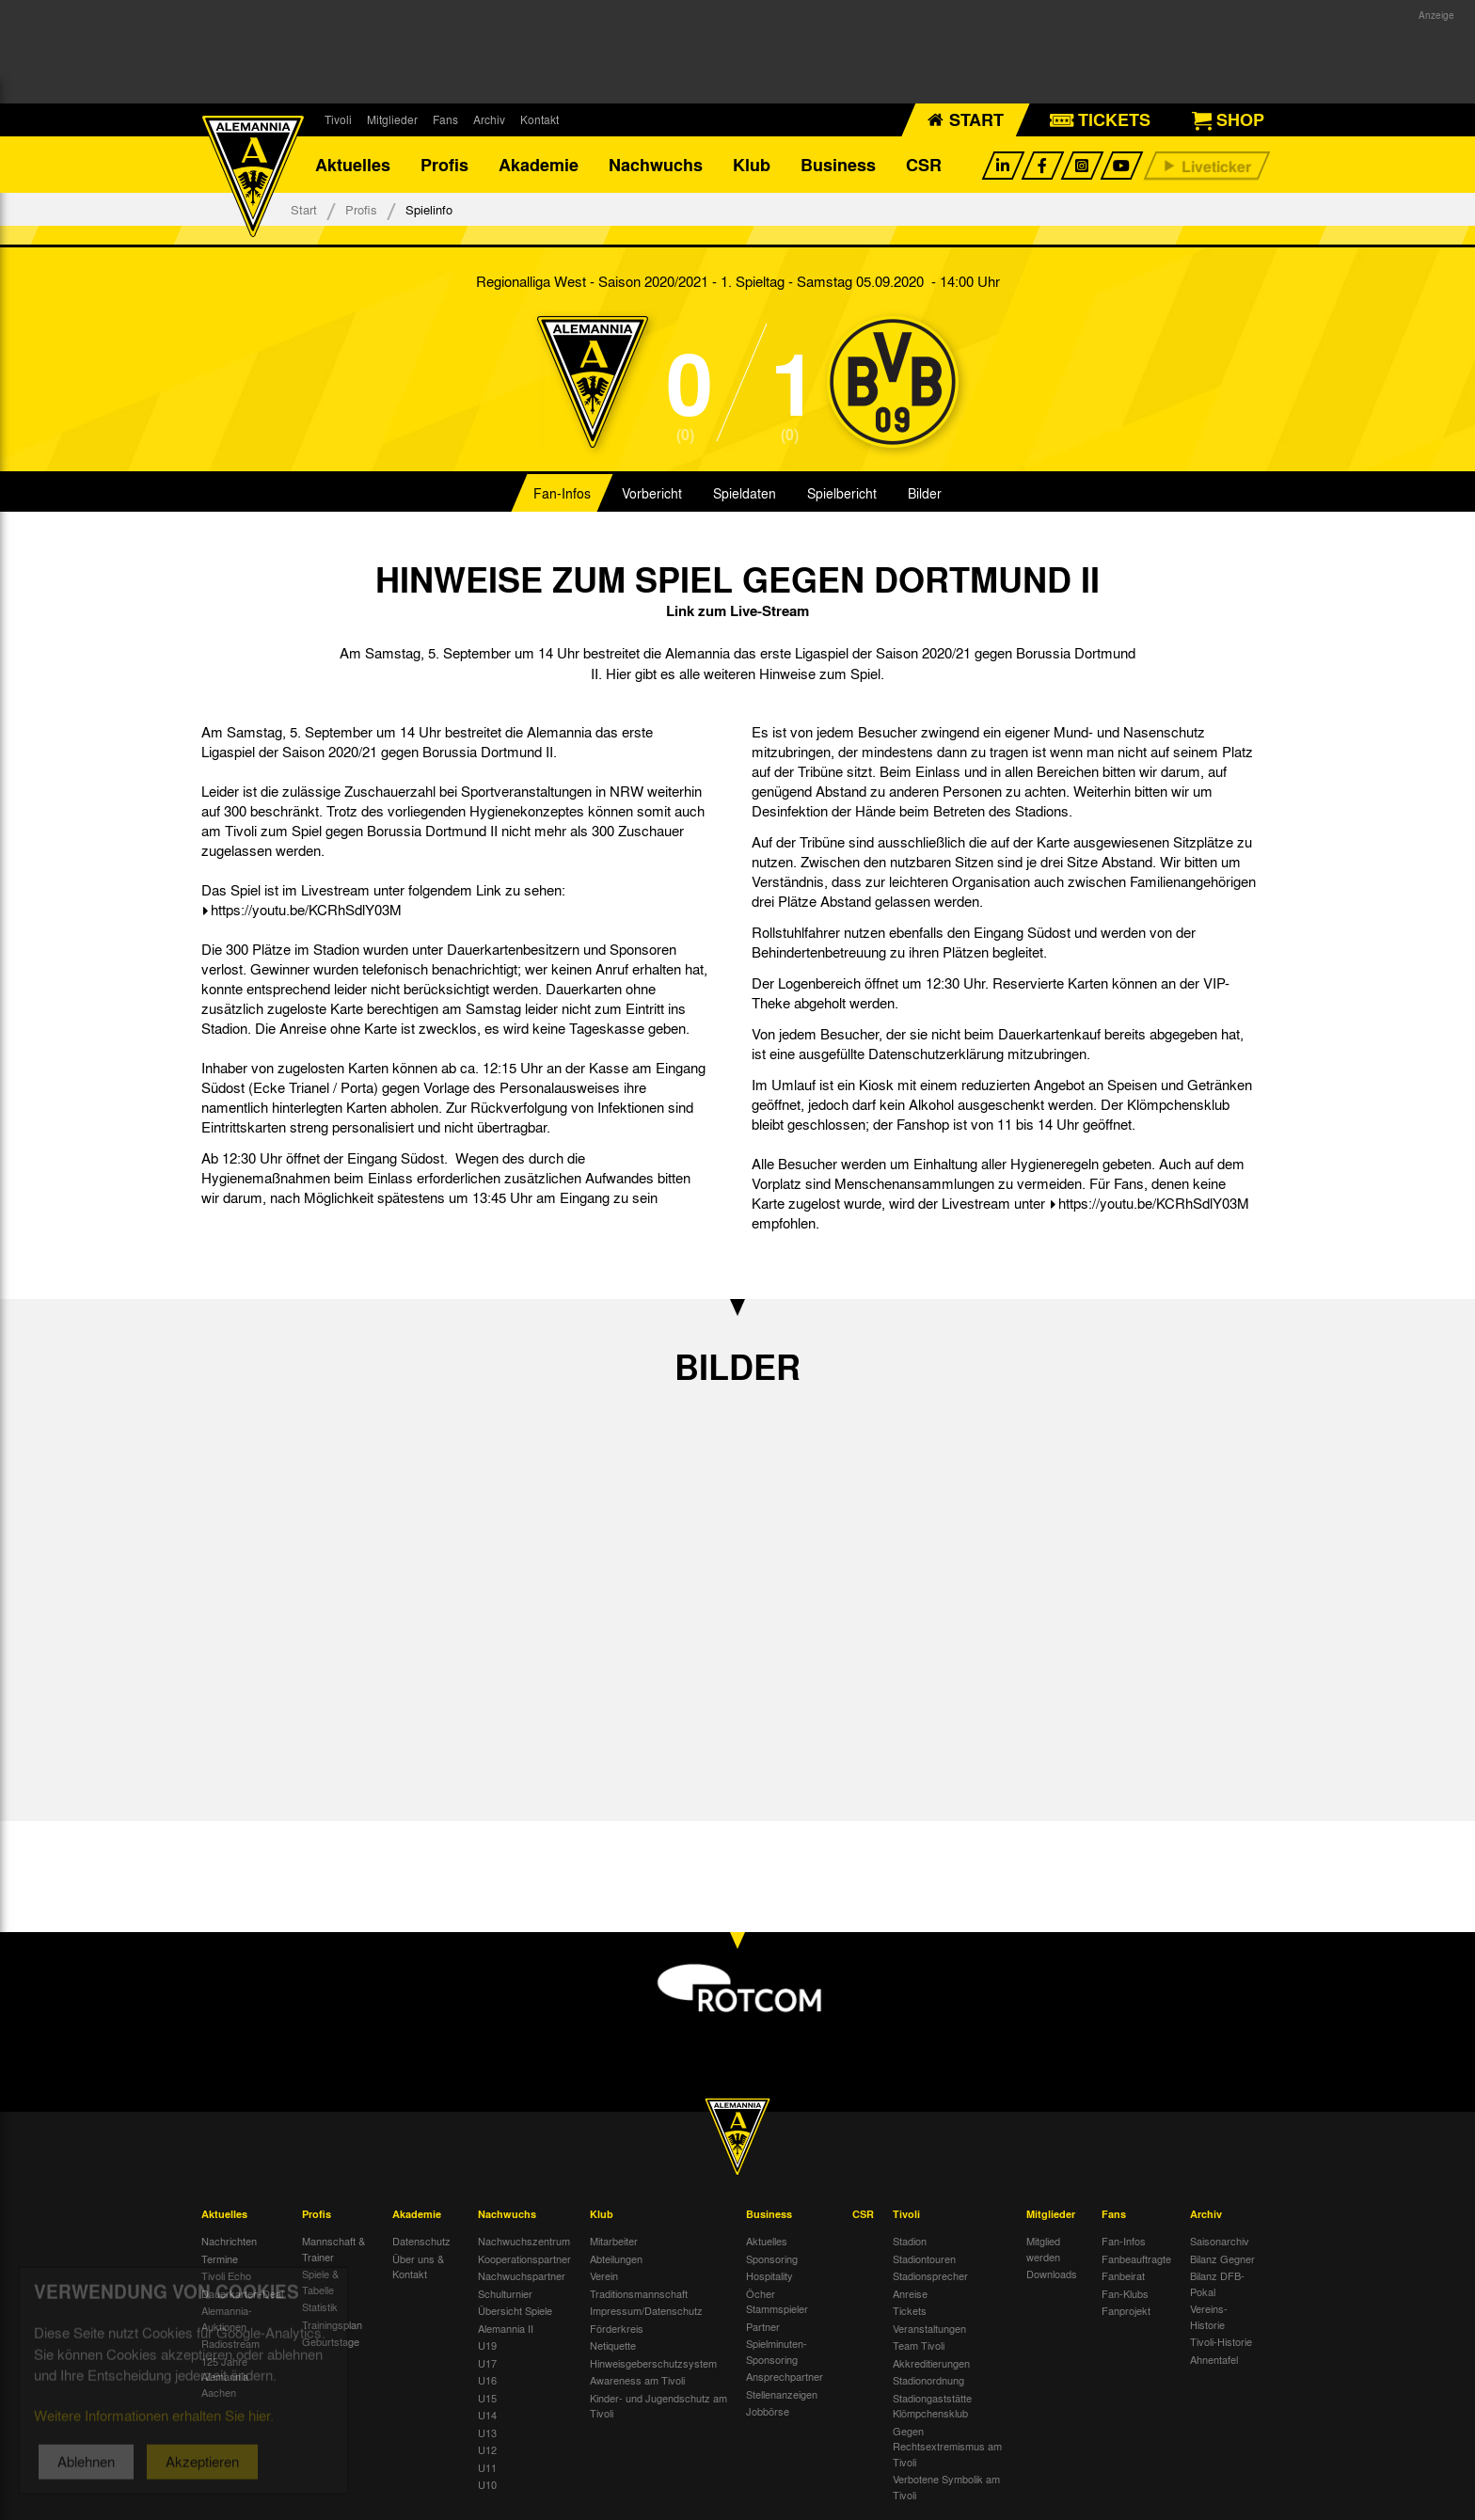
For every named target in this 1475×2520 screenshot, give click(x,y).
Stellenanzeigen (781, 2393)
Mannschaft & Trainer (333, 2248)
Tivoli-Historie (1221, 2341)
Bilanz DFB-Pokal (1217, 2283)
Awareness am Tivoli (637, 2379)
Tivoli (338, 119)
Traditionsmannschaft (639, 2293)
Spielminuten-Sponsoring (776, 2351)
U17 (487, 2362)
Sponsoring (772, 2258)
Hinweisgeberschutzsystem (653, 2362)
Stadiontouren (924, 2258)
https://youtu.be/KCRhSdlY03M (306, 909)
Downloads (1051, 2273)
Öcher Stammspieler (777, 2301)
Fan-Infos (562, 492)
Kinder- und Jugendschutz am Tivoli (658, 2405)
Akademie (539, 164)
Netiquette (613, 2345)
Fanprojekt (1126, 2310)
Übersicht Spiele (515, 2310)
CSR (924, 164)
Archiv (489, 119)
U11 (487, 2467)
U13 (487, 2432)
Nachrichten (229, 2240)
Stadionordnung (928, 2379)
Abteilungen (616, 2258)
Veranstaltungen (929, 2328)
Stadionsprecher (930, 2275)
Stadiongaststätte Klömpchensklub (932, 2405)
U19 (487, 2345)
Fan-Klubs (1125, 2293)
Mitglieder (392, 119)
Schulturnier (505, 2293)
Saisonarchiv (1219, 2240)
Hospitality (769, 2275)
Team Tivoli (918, 2345)
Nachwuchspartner (521, 2275)
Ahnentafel (1214, 2359)
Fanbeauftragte (1136, 2258)
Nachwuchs (656, 164)
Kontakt (539, 119)
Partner (763, 2326)
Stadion (910, 2240)
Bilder (925, 492)
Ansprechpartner (784, 2376)
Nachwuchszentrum (524, 2240)
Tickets (910, 2310)
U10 (487, 2484)
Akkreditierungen (931, 2362)
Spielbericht (842, 492)
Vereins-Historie (1209, 2316)
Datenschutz (421, 2240)
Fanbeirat (1123, 2275)
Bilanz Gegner (1222, 2258)
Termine (219, 2258)
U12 (487, 2449)
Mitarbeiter (614, 2240)
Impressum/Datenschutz (646, 2310)
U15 (487, 2397)
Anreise (910, 2293)
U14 (487, 2414)
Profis (444, 164)
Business (838, 164)
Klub (751, 164)
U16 (487, 2379)
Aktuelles (352, 164)
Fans (445, 119)
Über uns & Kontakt (418, 2266)
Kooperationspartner (524, 2258)
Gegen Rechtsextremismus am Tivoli (947, 2446)
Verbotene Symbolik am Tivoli (946, 2486)
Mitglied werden (1043, 2248)
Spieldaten (744, 492)
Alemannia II (505, 2328)
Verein (604, 2275)
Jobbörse (767, 2410)
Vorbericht (652, 492)
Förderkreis (616, 2328)
